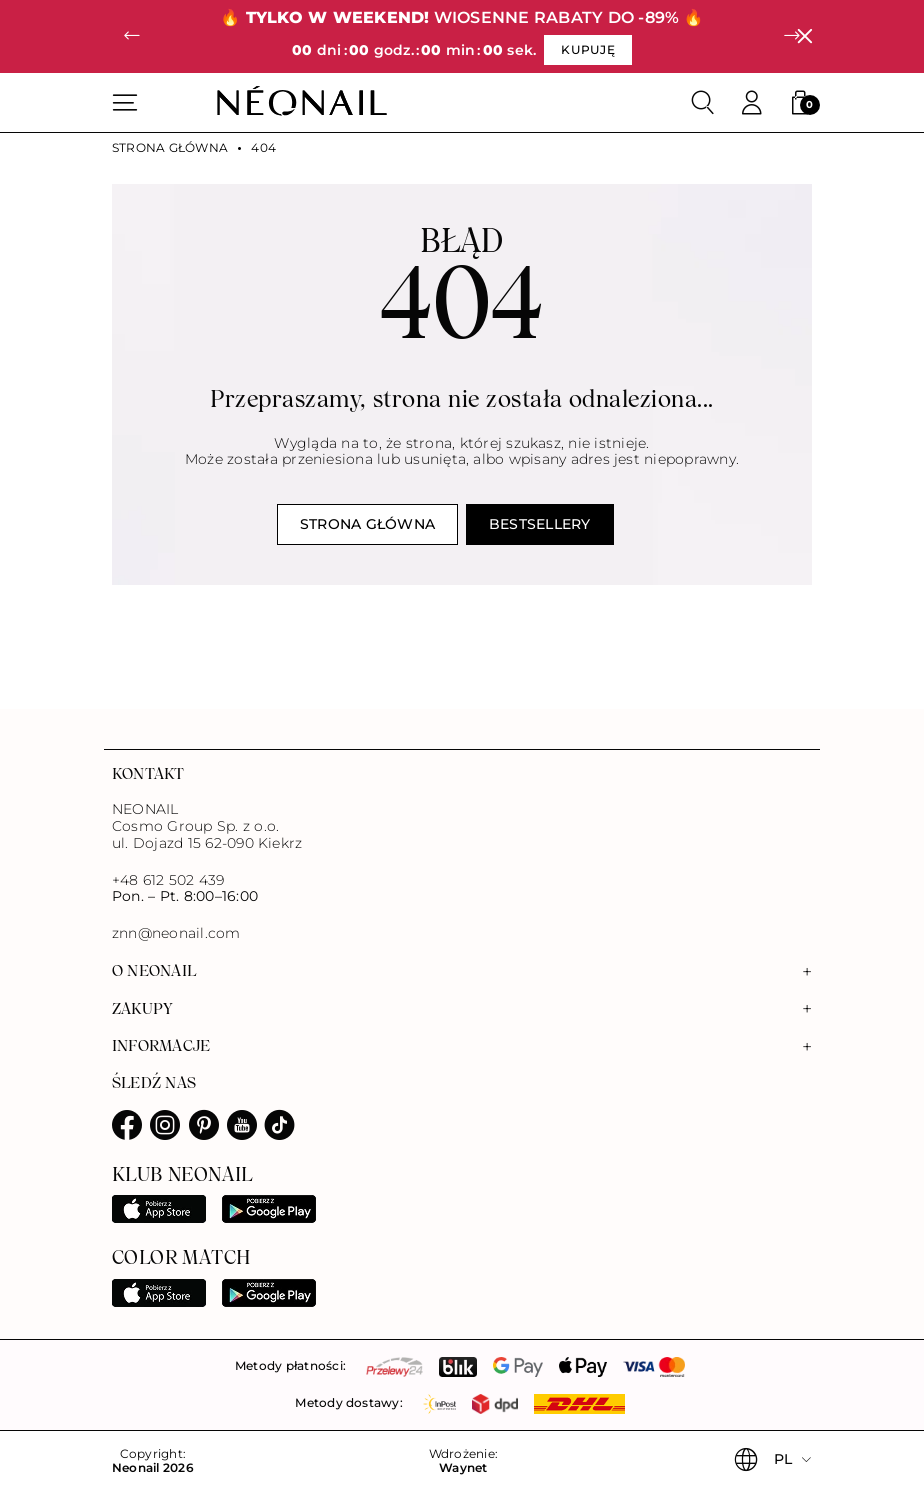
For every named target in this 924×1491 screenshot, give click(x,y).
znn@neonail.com (176, 933)
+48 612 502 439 (168, 880)
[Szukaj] (703, 103)
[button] (132, 37)
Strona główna (170, 148)
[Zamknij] (805, 37)
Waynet (463, 1468)
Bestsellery (540, 524)
